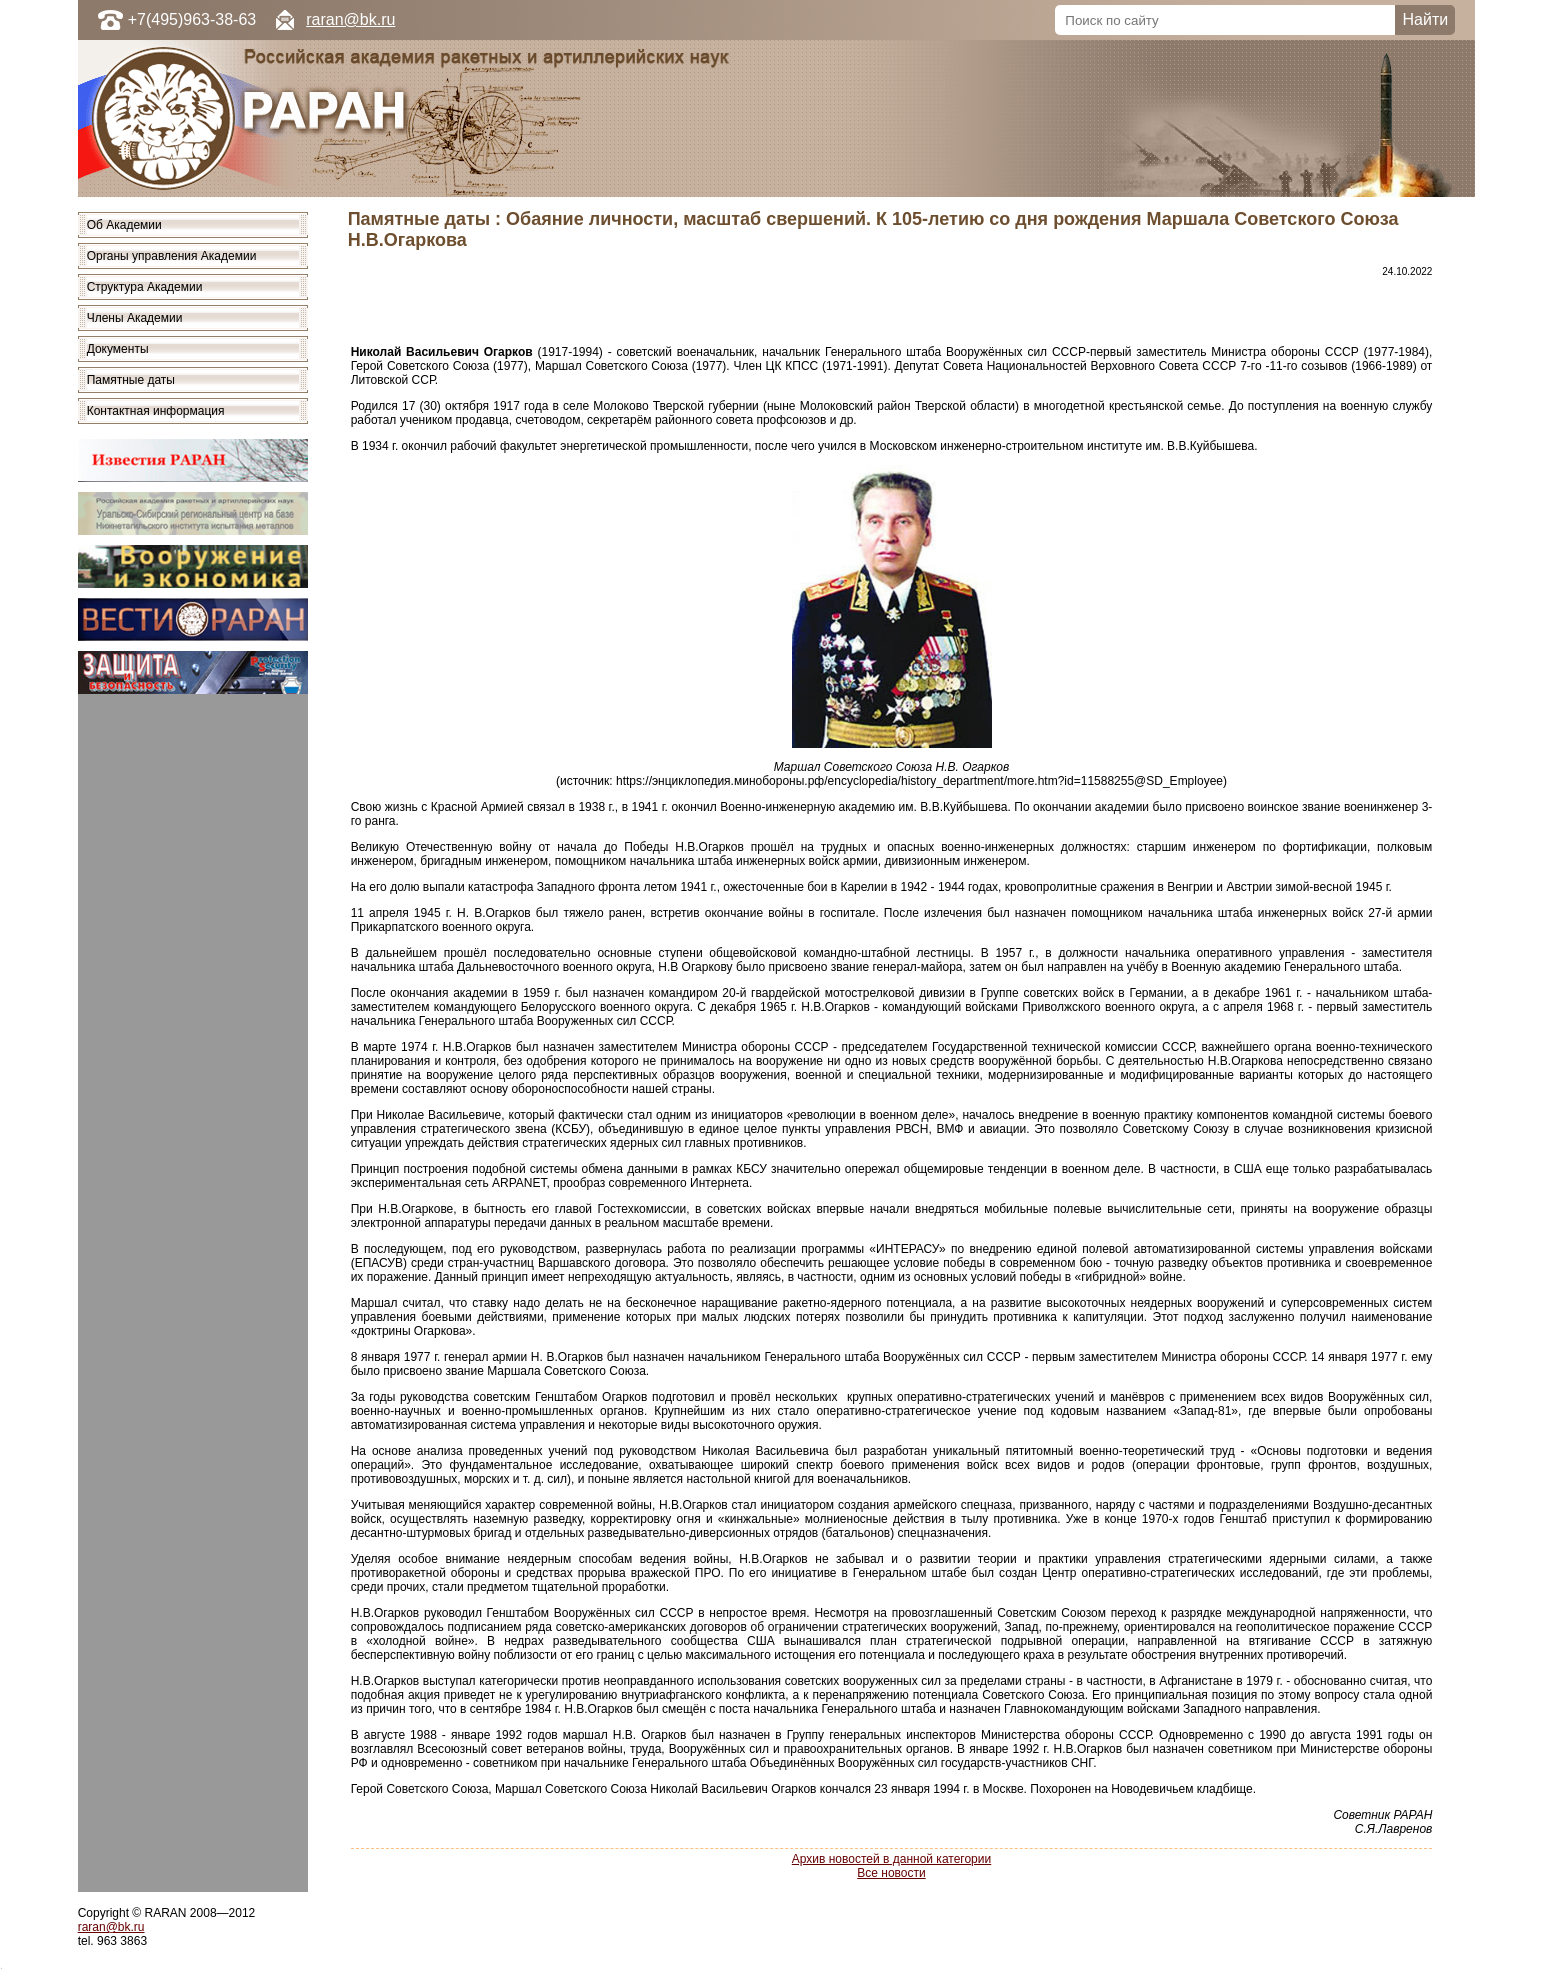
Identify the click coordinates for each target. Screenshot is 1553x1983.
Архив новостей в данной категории (891, 1859)
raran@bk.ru (350, 19)
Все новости (891, 1873)
